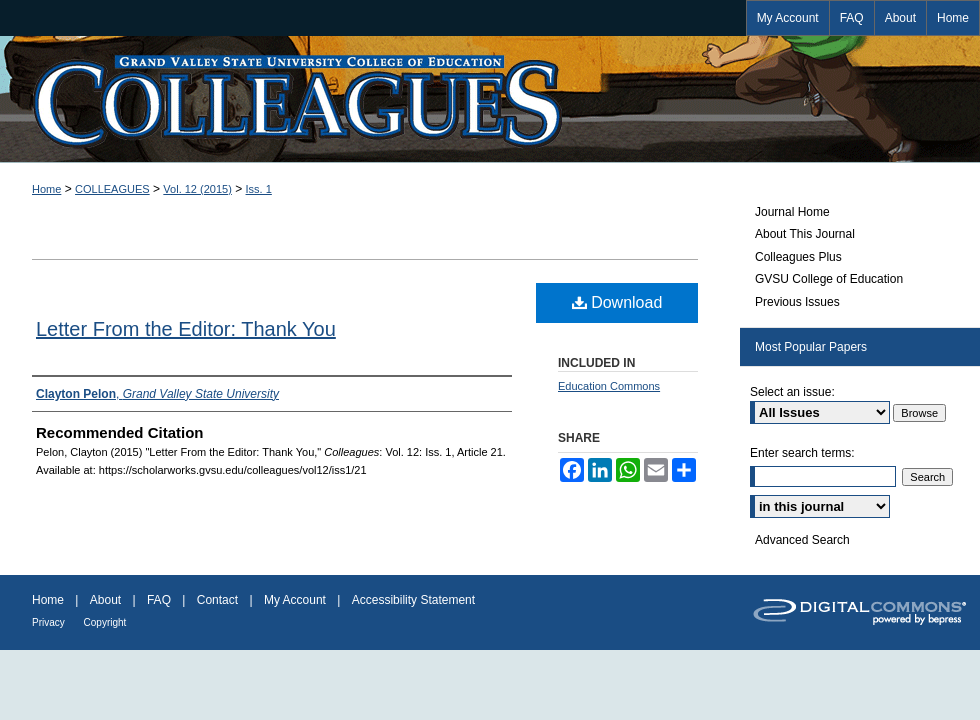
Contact (219, 600)
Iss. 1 (259, 189)
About (107, 600)
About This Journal (805, 234)
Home (46, 189)
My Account (296, 600)
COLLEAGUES (112, 189)
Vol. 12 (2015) (197, 189)
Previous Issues (797, 302)
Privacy (50, 622)
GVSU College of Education (829, 279)
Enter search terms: (802, 453)
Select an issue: (792, 392)
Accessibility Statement (413, 600)
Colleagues (490, 99)
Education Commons (609, 386)
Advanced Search (802, 540)
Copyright (105, 622)
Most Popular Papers (811, 347)
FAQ (160, 600)
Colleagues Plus (798, 257)
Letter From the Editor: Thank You (186, 329)
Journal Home (792, 212)
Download (617, 302)
